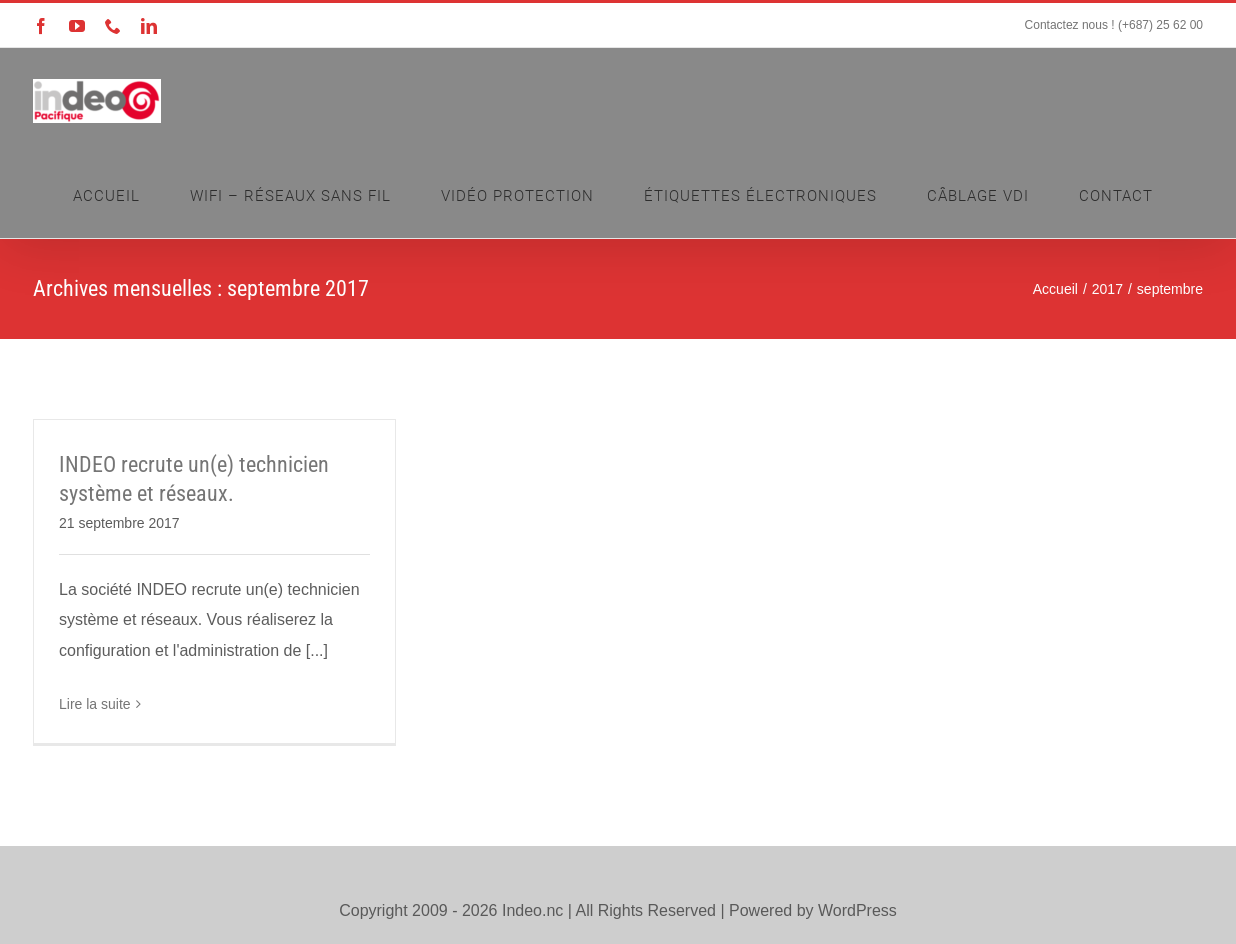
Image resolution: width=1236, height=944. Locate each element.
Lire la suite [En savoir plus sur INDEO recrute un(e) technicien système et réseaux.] (95, 704)
